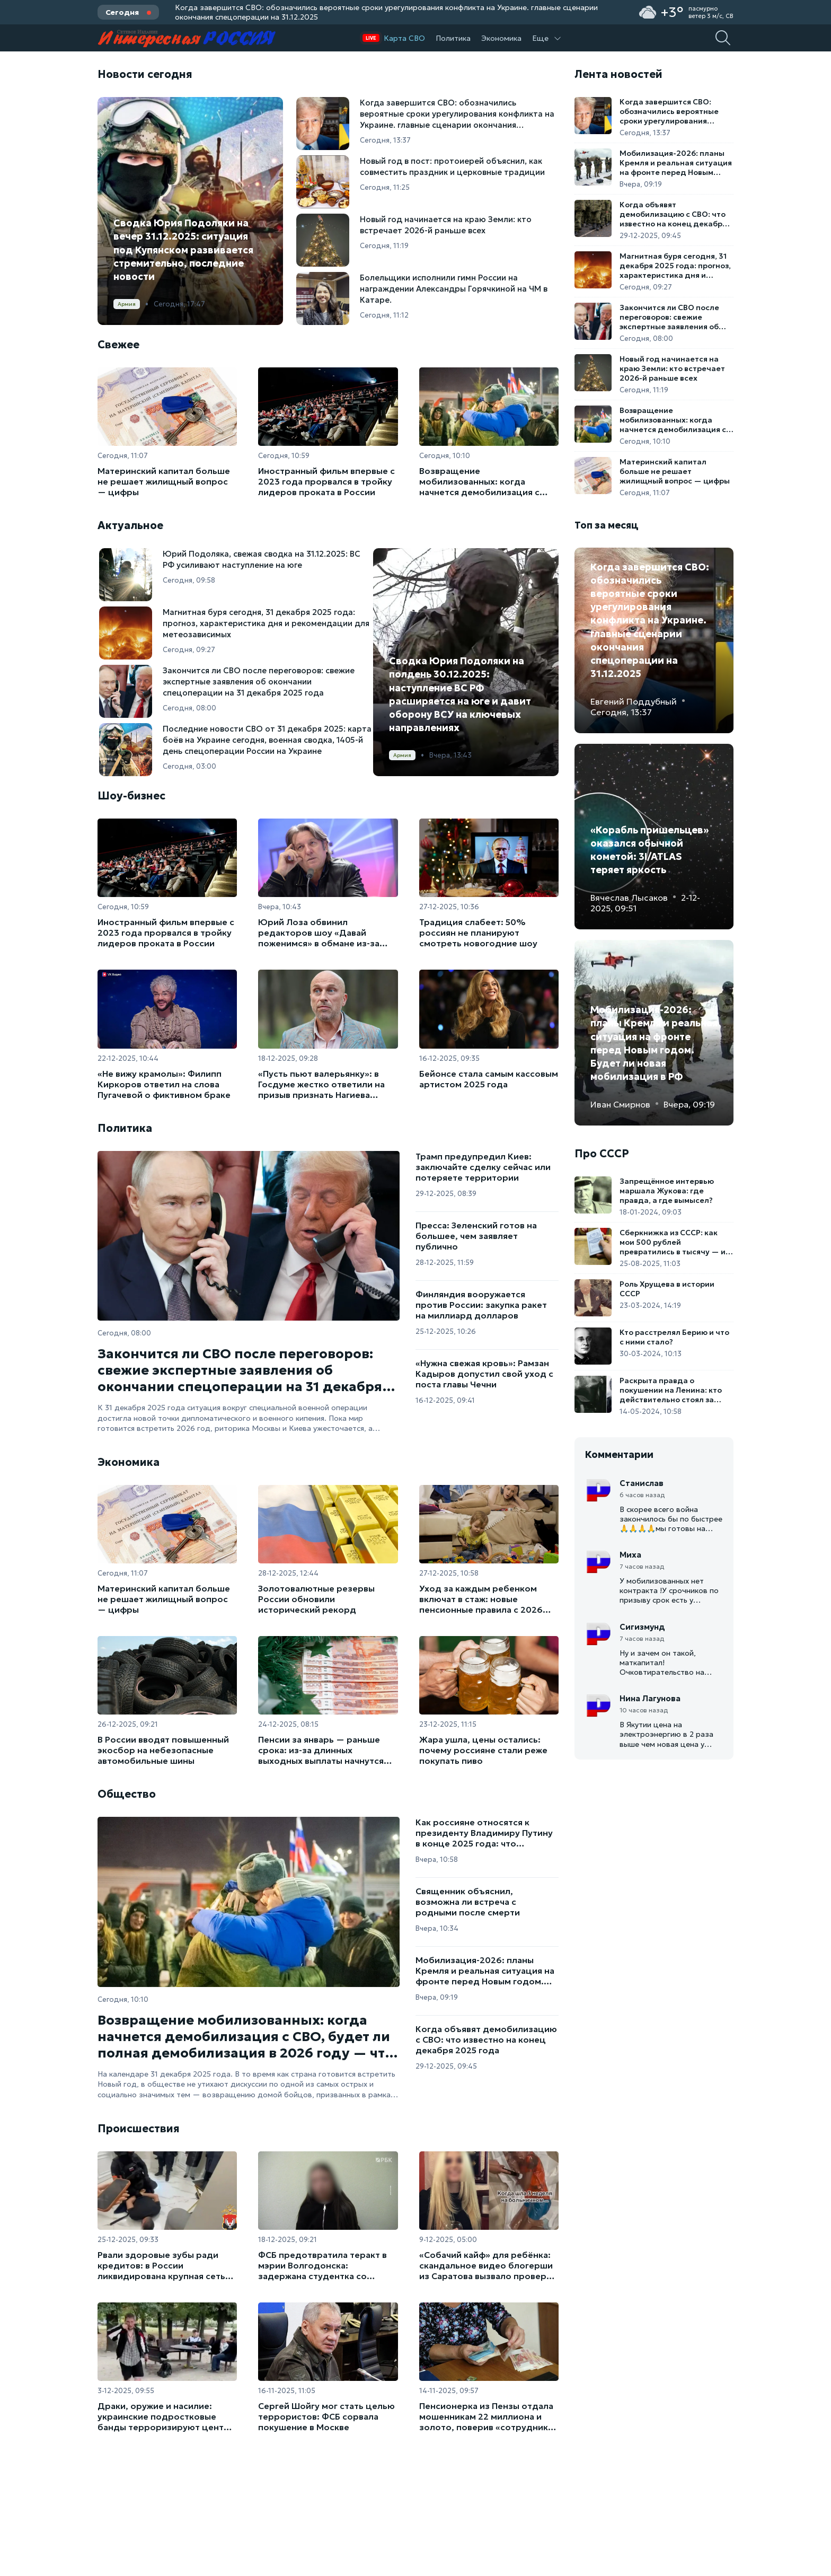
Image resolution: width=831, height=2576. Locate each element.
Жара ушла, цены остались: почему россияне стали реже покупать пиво (483, 1750)
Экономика (501, 38)
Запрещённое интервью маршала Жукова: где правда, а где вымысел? (667, 1190)
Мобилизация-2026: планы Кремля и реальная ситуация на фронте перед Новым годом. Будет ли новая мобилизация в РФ (484, 1970)
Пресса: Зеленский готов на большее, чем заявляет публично (476, 1236)
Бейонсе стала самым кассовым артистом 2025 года (488, 1078)
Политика (453, 38)
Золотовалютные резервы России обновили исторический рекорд (316, 1599)
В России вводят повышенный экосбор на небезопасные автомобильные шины (163, 1750)
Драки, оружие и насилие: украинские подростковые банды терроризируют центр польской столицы (163, 2416)
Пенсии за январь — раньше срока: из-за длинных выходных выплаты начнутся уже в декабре (321, 1750)
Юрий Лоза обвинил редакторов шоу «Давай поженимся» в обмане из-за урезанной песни (318, 932)
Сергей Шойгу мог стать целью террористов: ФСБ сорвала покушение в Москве (326, 2416)
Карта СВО (404, 38)
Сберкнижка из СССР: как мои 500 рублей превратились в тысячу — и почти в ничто (673, 1242)
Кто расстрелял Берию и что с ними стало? (674, 1337)
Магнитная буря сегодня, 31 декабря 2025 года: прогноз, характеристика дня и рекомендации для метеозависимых (675, 265)
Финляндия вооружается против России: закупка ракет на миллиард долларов (481, 1305)
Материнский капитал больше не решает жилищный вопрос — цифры (164, 481)
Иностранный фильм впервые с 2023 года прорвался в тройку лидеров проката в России (326, 481)
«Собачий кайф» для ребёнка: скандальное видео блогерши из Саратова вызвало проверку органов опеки (487, 2265)
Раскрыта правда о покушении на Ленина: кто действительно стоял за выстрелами (671, 1390)
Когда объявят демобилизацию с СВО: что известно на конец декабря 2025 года (486, 2039)
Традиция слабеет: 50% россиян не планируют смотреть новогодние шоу (478, 932)
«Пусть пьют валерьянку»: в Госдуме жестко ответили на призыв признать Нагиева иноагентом (321, 1084)
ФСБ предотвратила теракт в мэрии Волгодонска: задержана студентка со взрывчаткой (322, 2265)
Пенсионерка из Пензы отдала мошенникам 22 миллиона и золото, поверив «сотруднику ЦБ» (486, 2416)
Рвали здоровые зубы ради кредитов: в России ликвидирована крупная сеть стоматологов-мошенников (161, 2265)
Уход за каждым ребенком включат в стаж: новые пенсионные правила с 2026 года (481, 1599)
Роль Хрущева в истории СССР (667, 1288)
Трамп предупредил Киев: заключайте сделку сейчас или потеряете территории (483, 1167)
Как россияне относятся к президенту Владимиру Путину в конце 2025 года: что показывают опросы (484, 1833)
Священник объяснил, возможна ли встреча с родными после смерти (467, 1902)
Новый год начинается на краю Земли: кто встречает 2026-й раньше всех (672, 368)
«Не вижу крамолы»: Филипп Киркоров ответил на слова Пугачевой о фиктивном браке (164, 1084)
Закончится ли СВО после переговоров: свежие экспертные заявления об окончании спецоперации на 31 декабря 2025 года (240, 1370)
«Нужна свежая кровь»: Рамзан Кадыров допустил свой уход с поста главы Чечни (484, 1374)
